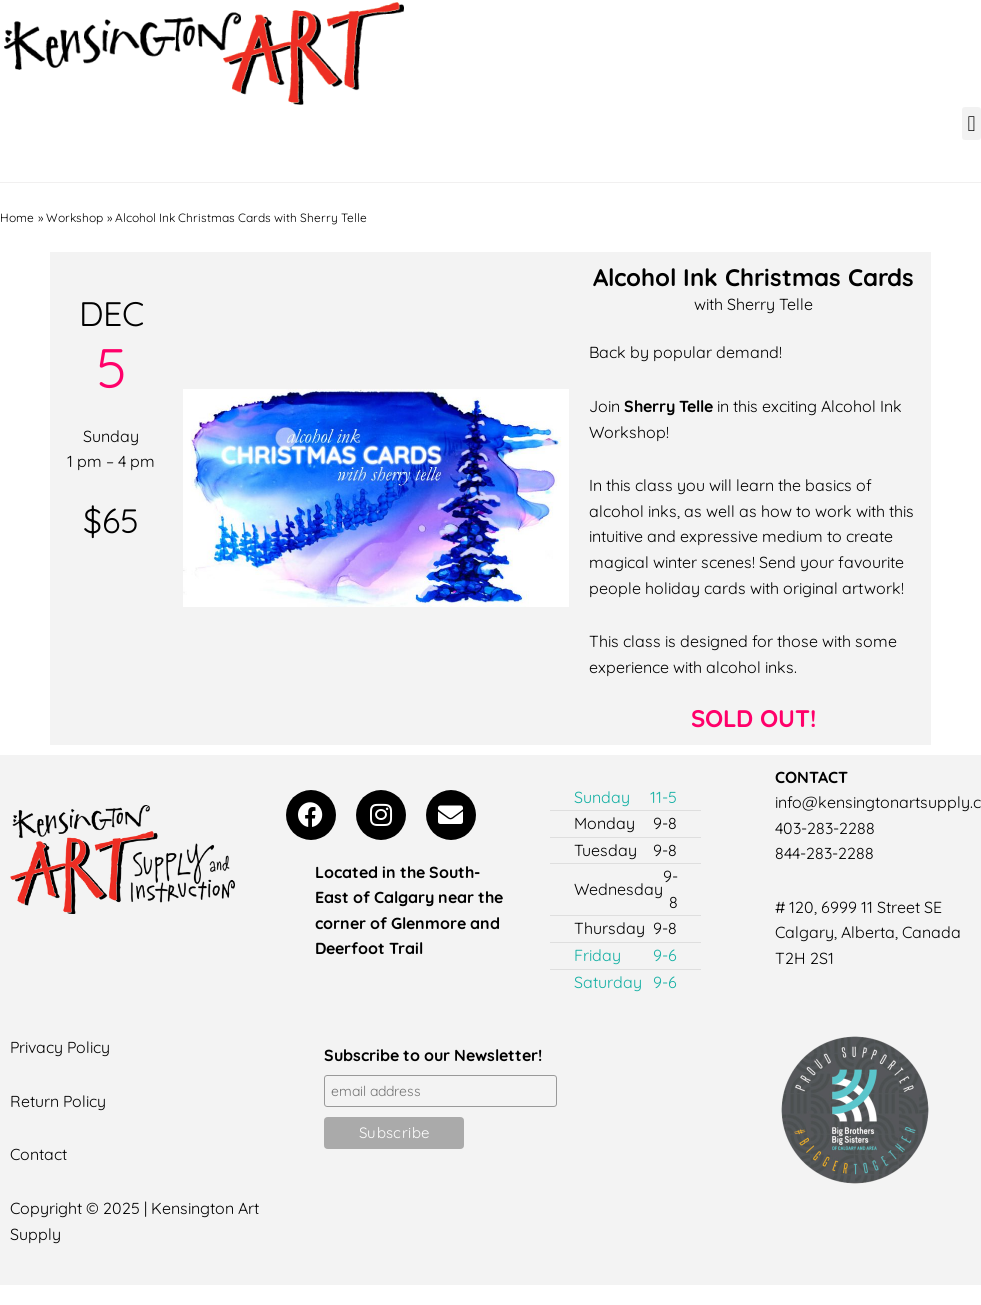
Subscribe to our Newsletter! (433, 1055)
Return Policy (58, 1101)
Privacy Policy (61, 1047)
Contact (38, 1154)
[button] (971, 123)
